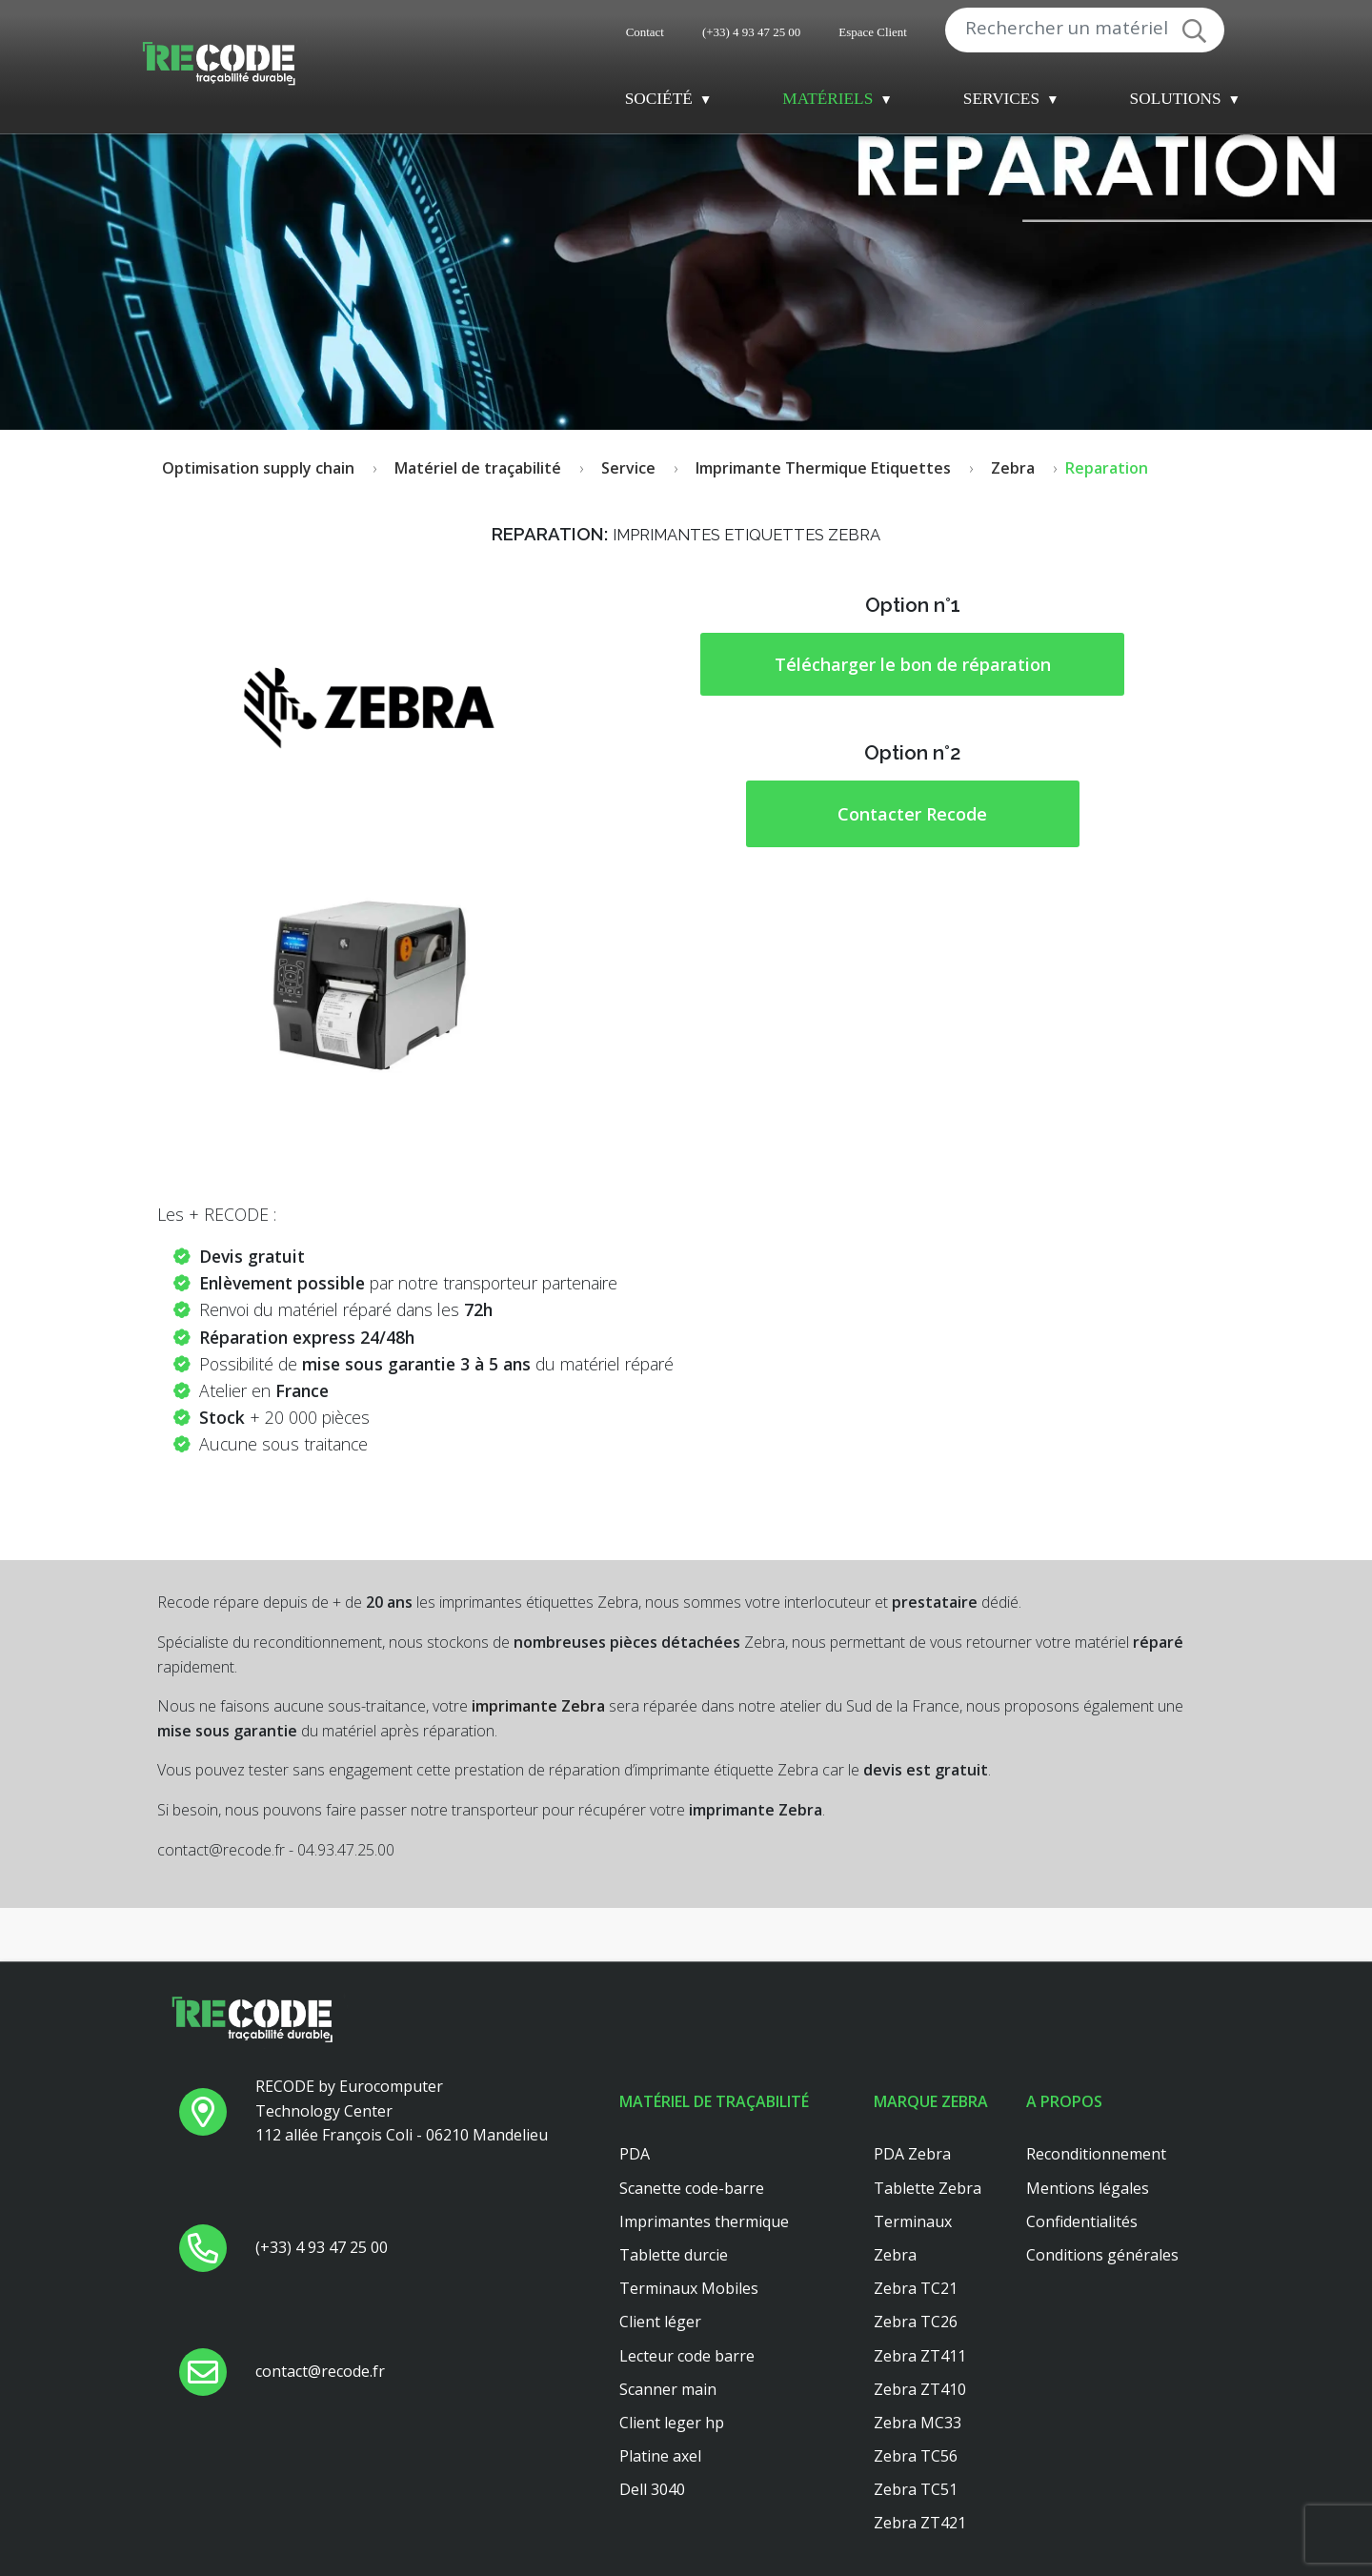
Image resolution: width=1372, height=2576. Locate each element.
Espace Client (872, 32)
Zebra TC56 (916, 2455)
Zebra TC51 (916, 2489)
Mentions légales (1087, 2188)
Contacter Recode (912, 813)
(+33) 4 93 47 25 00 (751, 32)
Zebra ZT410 (920, 2389)
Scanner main (667, 2389)
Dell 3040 (652, 2489)
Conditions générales (1102, 2254)
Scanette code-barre (691, 2188)
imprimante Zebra (538, 1705)
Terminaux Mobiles (688, 2288)
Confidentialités (1082, 2221)
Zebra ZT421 (920, 2522)
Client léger (660, 2321)
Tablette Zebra (927, 2188)
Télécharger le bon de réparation (913, 664)
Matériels (827, 99)
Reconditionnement (1096, 2153)
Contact (645, 32)
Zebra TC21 (916, 2288)
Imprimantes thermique (704, 2221)
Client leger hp (671, 2422)
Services (1001, 99)
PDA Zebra (912, 2153)
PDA (634, 2153)
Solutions (1175, 99)
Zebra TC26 (916, 2321)
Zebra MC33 (917, 2422)
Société (659, 99)
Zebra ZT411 (920, 2355)
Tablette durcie (673, 2254)
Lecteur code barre (687, 2355)
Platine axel (660, 2455)
